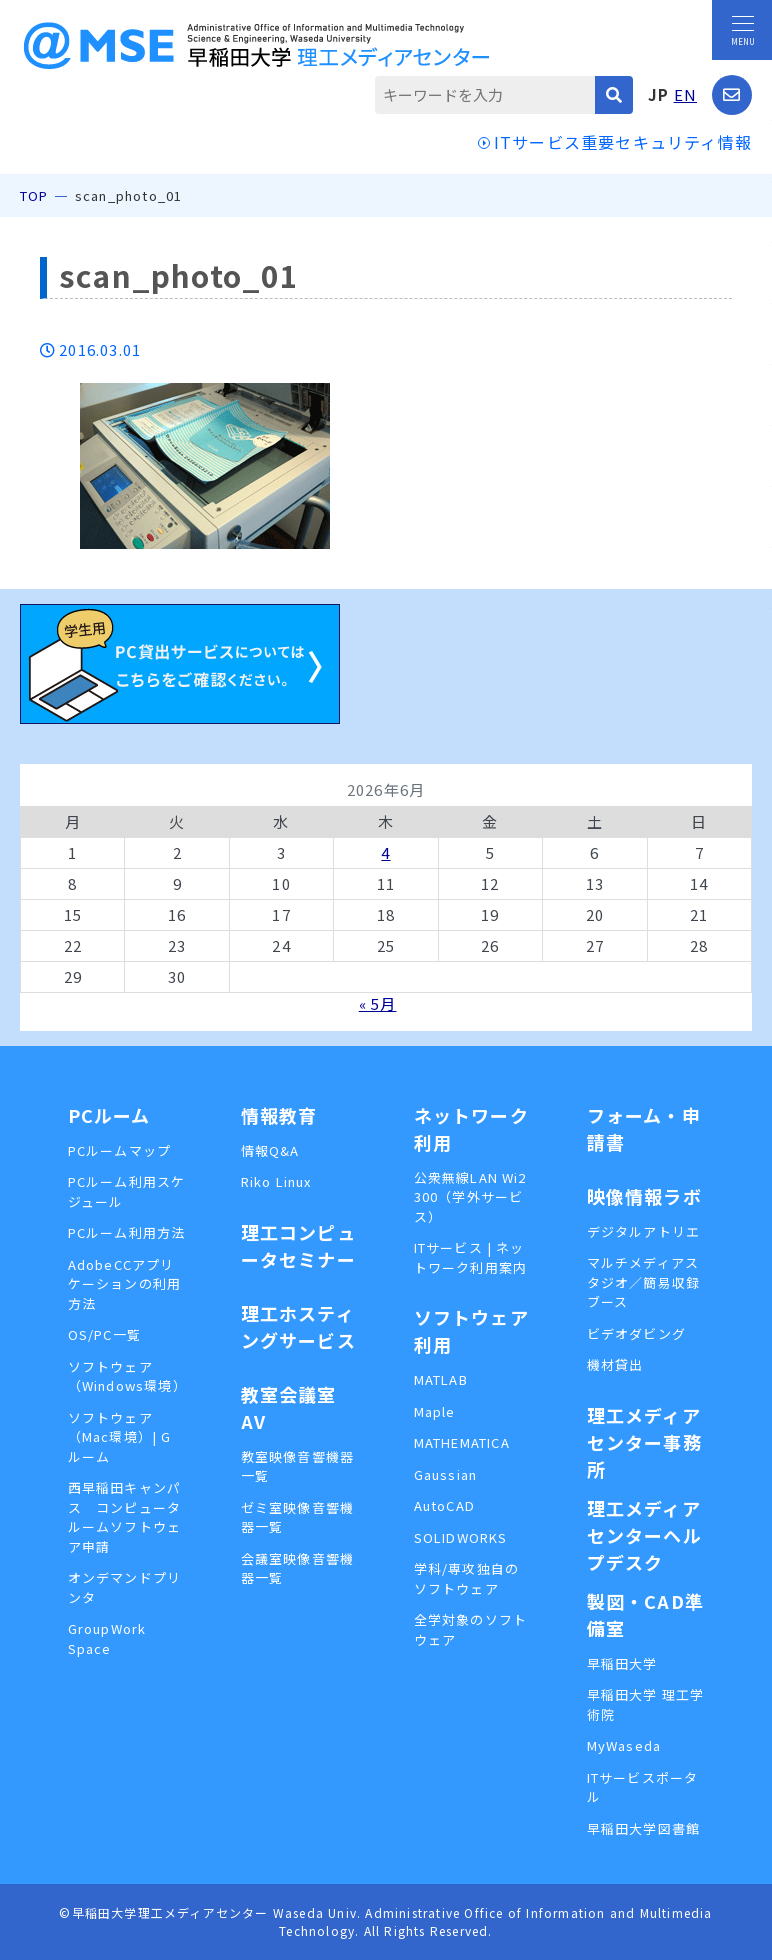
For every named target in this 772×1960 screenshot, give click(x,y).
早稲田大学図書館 (644, 1828)
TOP (34, 195)
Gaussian (446, 1474)
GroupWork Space (107, 1638)
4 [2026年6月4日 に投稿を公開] (385, 852)
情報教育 (279, 1115)
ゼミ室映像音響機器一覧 (298, 1517)
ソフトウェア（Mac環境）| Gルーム (120, 1437)
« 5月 (378, 1003)
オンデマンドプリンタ (125, 1587)
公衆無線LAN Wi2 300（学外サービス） (470, 1197)
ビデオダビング (636, 1333)
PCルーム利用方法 (127, 1232)
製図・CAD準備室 (645, 1614)
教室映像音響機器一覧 (298, 1466)
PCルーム (109, 1115)
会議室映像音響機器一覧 (298, 1568)
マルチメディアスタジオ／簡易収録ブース (644, 1282)
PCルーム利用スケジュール (127, 1191)
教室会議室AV (289, 1407)
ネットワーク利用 (471, 1128)
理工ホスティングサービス (298, 1326)
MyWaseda (624, 1745)
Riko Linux (276, 1181)
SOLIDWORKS (461, 1537)
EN (685, 94)
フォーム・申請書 (644, 1128)
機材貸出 (615, 1364)
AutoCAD (444, 1505)
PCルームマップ (120, 1150)
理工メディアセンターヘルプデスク (644, 1535)
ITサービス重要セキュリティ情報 (623, 142)
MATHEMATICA (462, 1442)
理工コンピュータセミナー (298, 1245)
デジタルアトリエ (644, 1231)
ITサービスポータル (643, 1787)
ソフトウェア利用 (471, 1330)
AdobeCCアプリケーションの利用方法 (125, 1284)
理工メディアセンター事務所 (644, 1442)
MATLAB (441, 1379)
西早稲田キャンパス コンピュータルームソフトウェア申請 (125, 1517)
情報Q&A (270, 1150)
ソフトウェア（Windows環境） (127, 1376)
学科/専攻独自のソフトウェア (467, 1578)
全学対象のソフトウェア (471, 1629)
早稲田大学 (622, 1663)
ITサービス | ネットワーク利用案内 (471, 1257)
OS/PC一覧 (104, 1334)
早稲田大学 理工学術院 (646, 1704)
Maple (435, 1411)
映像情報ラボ (644, 1196)
